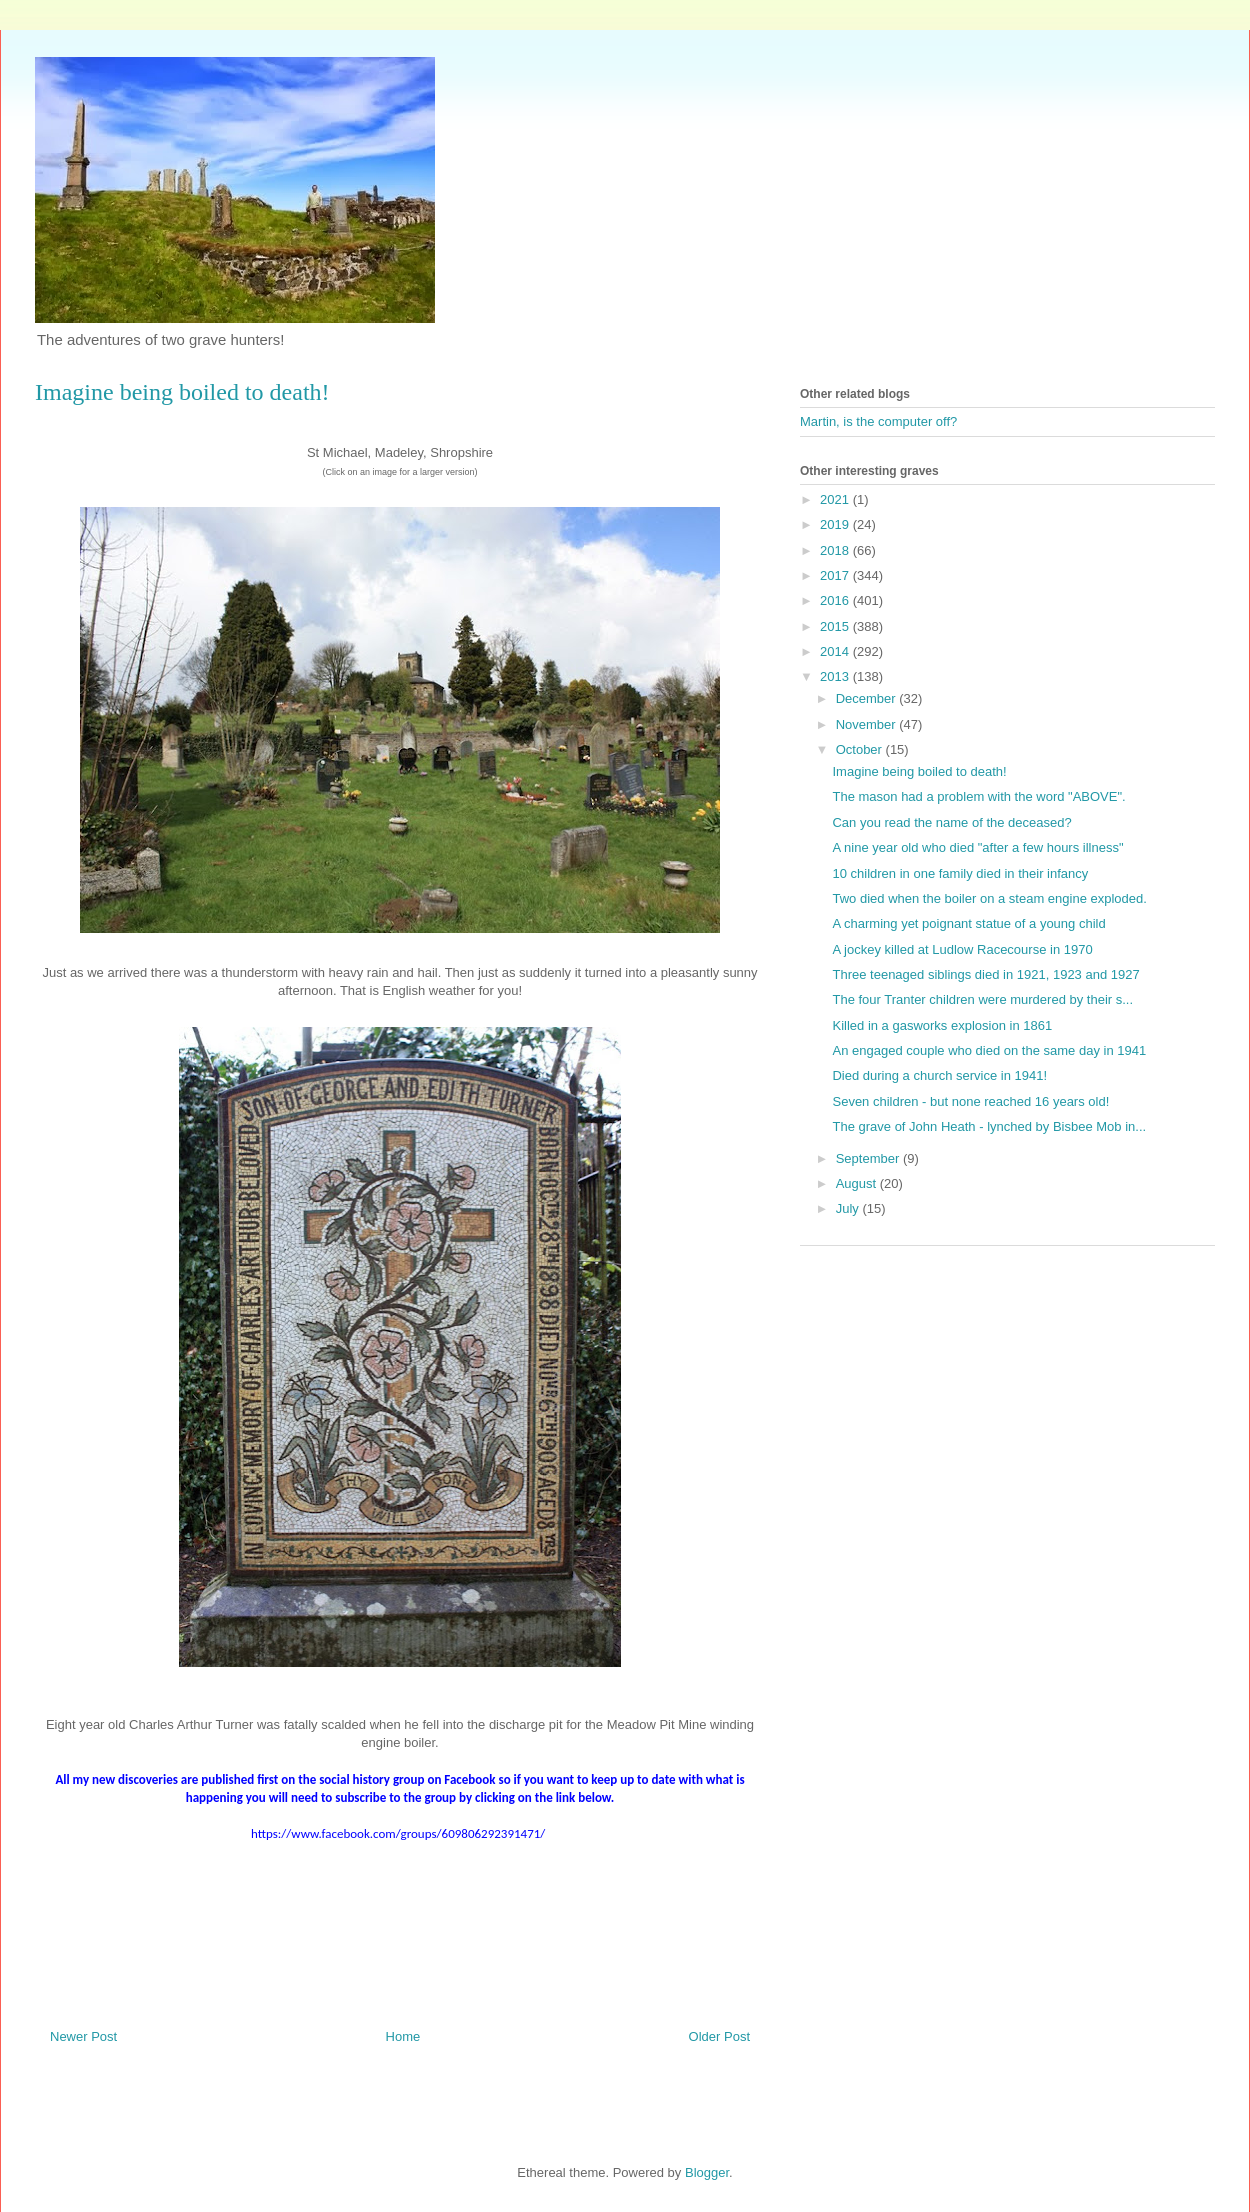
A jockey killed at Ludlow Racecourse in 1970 (962, 949)
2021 (836, 499)
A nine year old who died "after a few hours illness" (977, 847)
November (868, 724)
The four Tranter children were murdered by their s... (982, 999)
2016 (836, 600)
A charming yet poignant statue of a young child (968, 923)
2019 (836, 524)
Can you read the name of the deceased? (951, 822)
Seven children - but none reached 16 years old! (970, 1101)
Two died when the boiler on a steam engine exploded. (989, 898)
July (849, 1208)
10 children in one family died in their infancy (960, 873)
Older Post (719, 2036)
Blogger (707, 2172)
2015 (836, 626)
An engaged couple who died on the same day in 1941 (989, 1050)
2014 (836, 651)
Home (403, 2036)
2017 (836, 575)
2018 (836, 550)
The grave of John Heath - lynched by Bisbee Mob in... (989, 1126)
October (861, 749)
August (858, 1183)
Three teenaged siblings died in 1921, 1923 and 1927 (985, 974)
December (868, 698)
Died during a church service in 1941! (939, 1075)
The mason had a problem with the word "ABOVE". (978, 796)
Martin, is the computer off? (878, 421)
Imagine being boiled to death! (919, 771)
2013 (836, 676)
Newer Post (83, 2036)
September (869, 1158)
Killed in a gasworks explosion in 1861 (942, 1025)
